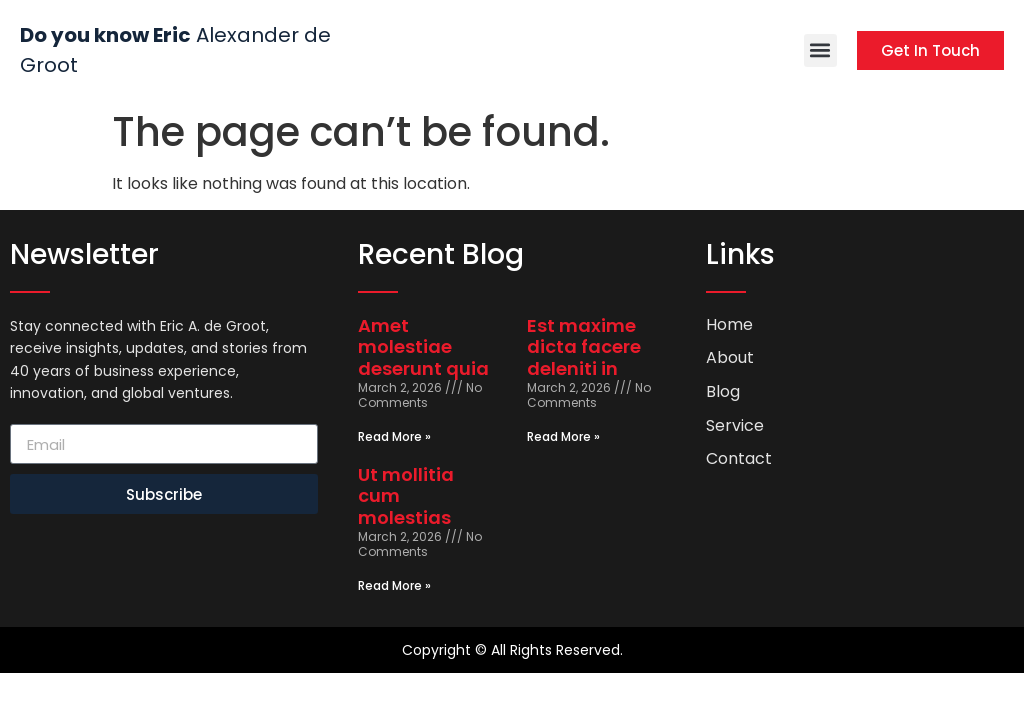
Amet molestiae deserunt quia (423, 347)
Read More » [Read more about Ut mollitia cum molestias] (394, 585)
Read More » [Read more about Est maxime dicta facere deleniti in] (563, 436)
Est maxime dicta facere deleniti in (584, 347)
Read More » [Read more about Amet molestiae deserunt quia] (394, 436)
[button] (820, 50)
